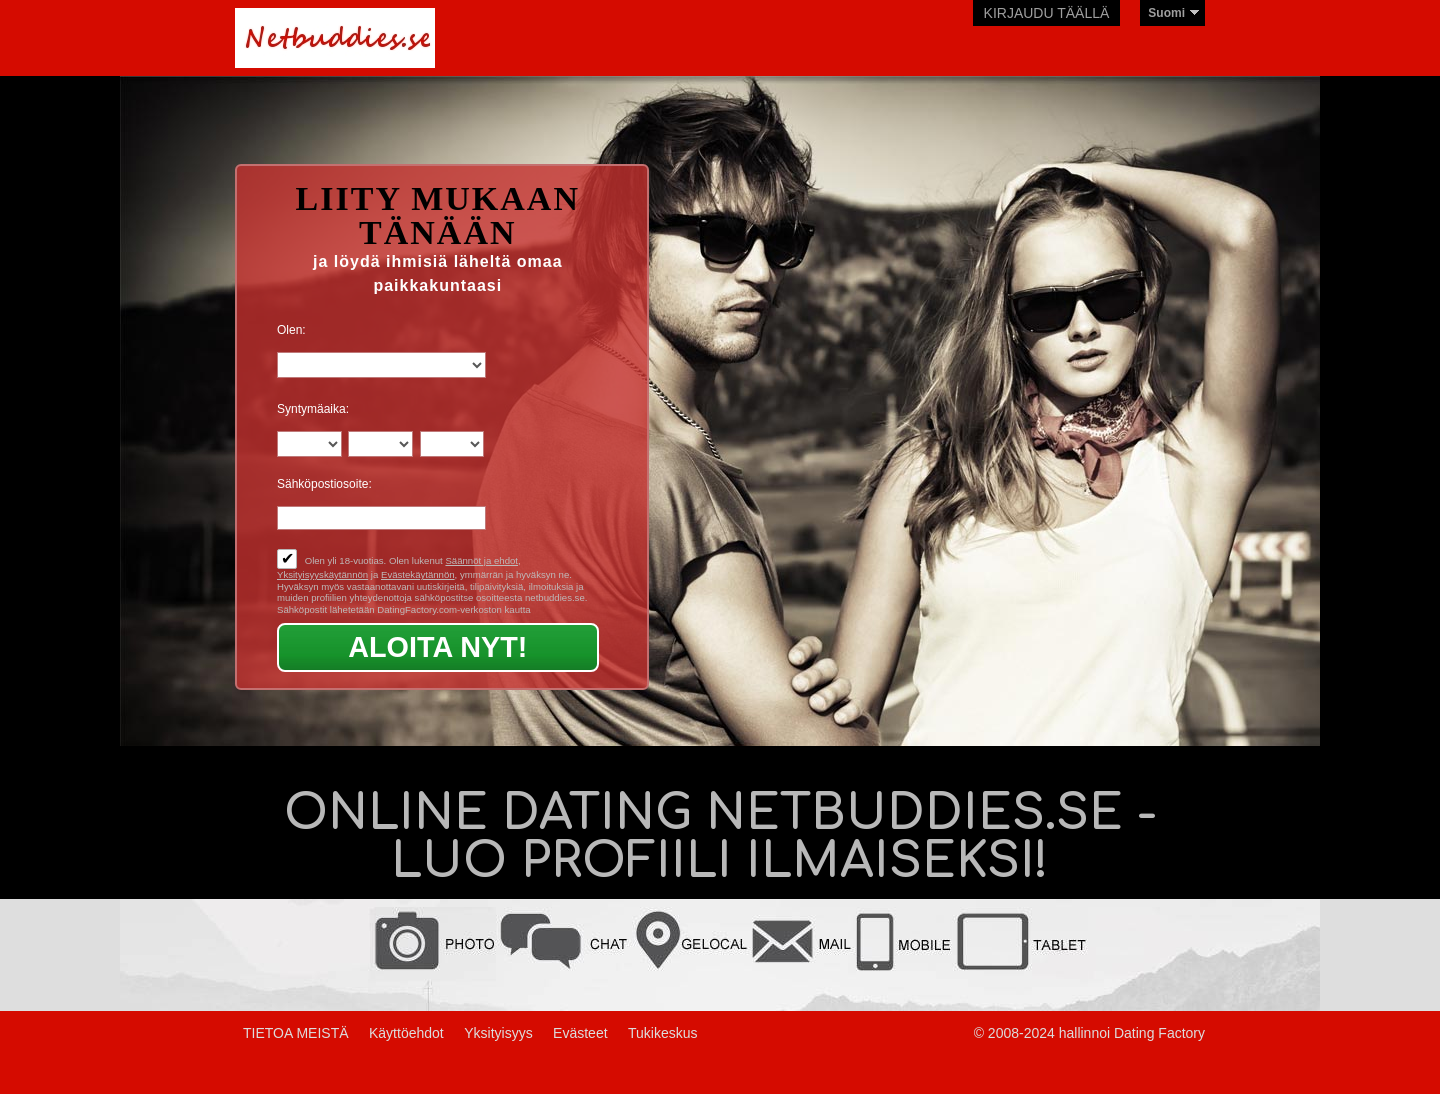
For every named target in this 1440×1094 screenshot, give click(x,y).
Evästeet (580, 1033)
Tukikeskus (663, 1033)
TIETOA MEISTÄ (296, 1033)
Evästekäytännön (418, 574)
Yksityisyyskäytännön (322, 574)
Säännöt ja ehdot (481, 560)
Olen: (291, 330)
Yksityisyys (498, 1033)
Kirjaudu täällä (1047, 13)
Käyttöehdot (406, 1033)
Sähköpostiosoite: (324, 484)
